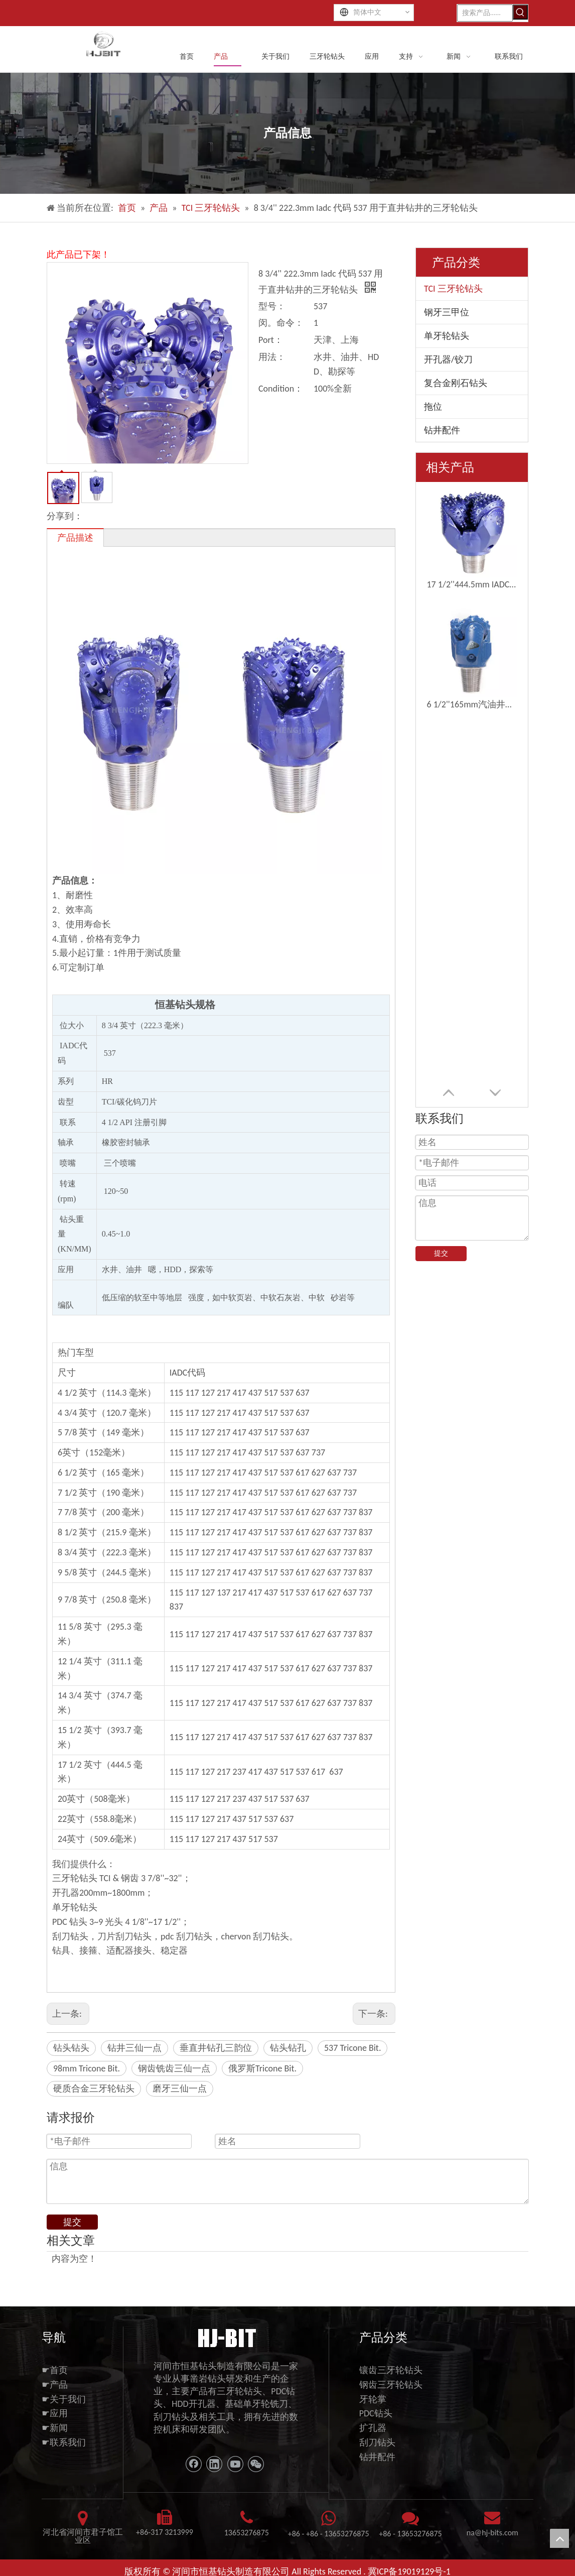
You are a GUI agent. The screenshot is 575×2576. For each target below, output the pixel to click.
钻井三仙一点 (134, 2047)
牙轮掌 (372, 2399)
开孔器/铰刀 (448, 359)
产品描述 (75, 537)
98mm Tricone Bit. (86, 2068)
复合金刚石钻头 (455, 383)
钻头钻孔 (288, 2047)
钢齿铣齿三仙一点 (174, 2068)
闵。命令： (281, 322)
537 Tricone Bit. (352, 2047)
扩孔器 (372, 2427)
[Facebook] (194, 2464)
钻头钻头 (71, 2047)
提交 (441, 1253)
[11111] (226, 2337)
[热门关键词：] (520, 12)
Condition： (280, 388)
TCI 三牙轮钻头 (453, 288)
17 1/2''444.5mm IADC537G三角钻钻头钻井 (472, 584)
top (559, 2538)
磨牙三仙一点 (180, 2088)
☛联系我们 (64, 2442)
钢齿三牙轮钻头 (390, 2384)
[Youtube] (235, 2464)
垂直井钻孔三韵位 (216, 2047)
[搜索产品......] (485, 13)
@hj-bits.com (496, 2532)
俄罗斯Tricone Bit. (262, 2068)
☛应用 (55, 2413)
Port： (270, 339)
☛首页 (55, 2370)
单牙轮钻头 (446, 335)
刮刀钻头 (377, 2442)
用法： (271, 356)
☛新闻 (55, 2427)
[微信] (256, 2464)
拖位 (433, 406)
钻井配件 (442, 430)
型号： (271, 306)
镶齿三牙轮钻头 (390, 2370)
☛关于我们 (64, 2399)
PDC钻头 (375, 2413)
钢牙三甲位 (446, 312)
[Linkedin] (214, 2464)
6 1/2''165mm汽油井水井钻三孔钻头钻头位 (472, 704)
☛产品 (55, 2384)
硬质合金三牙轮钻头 (93, 2088)
